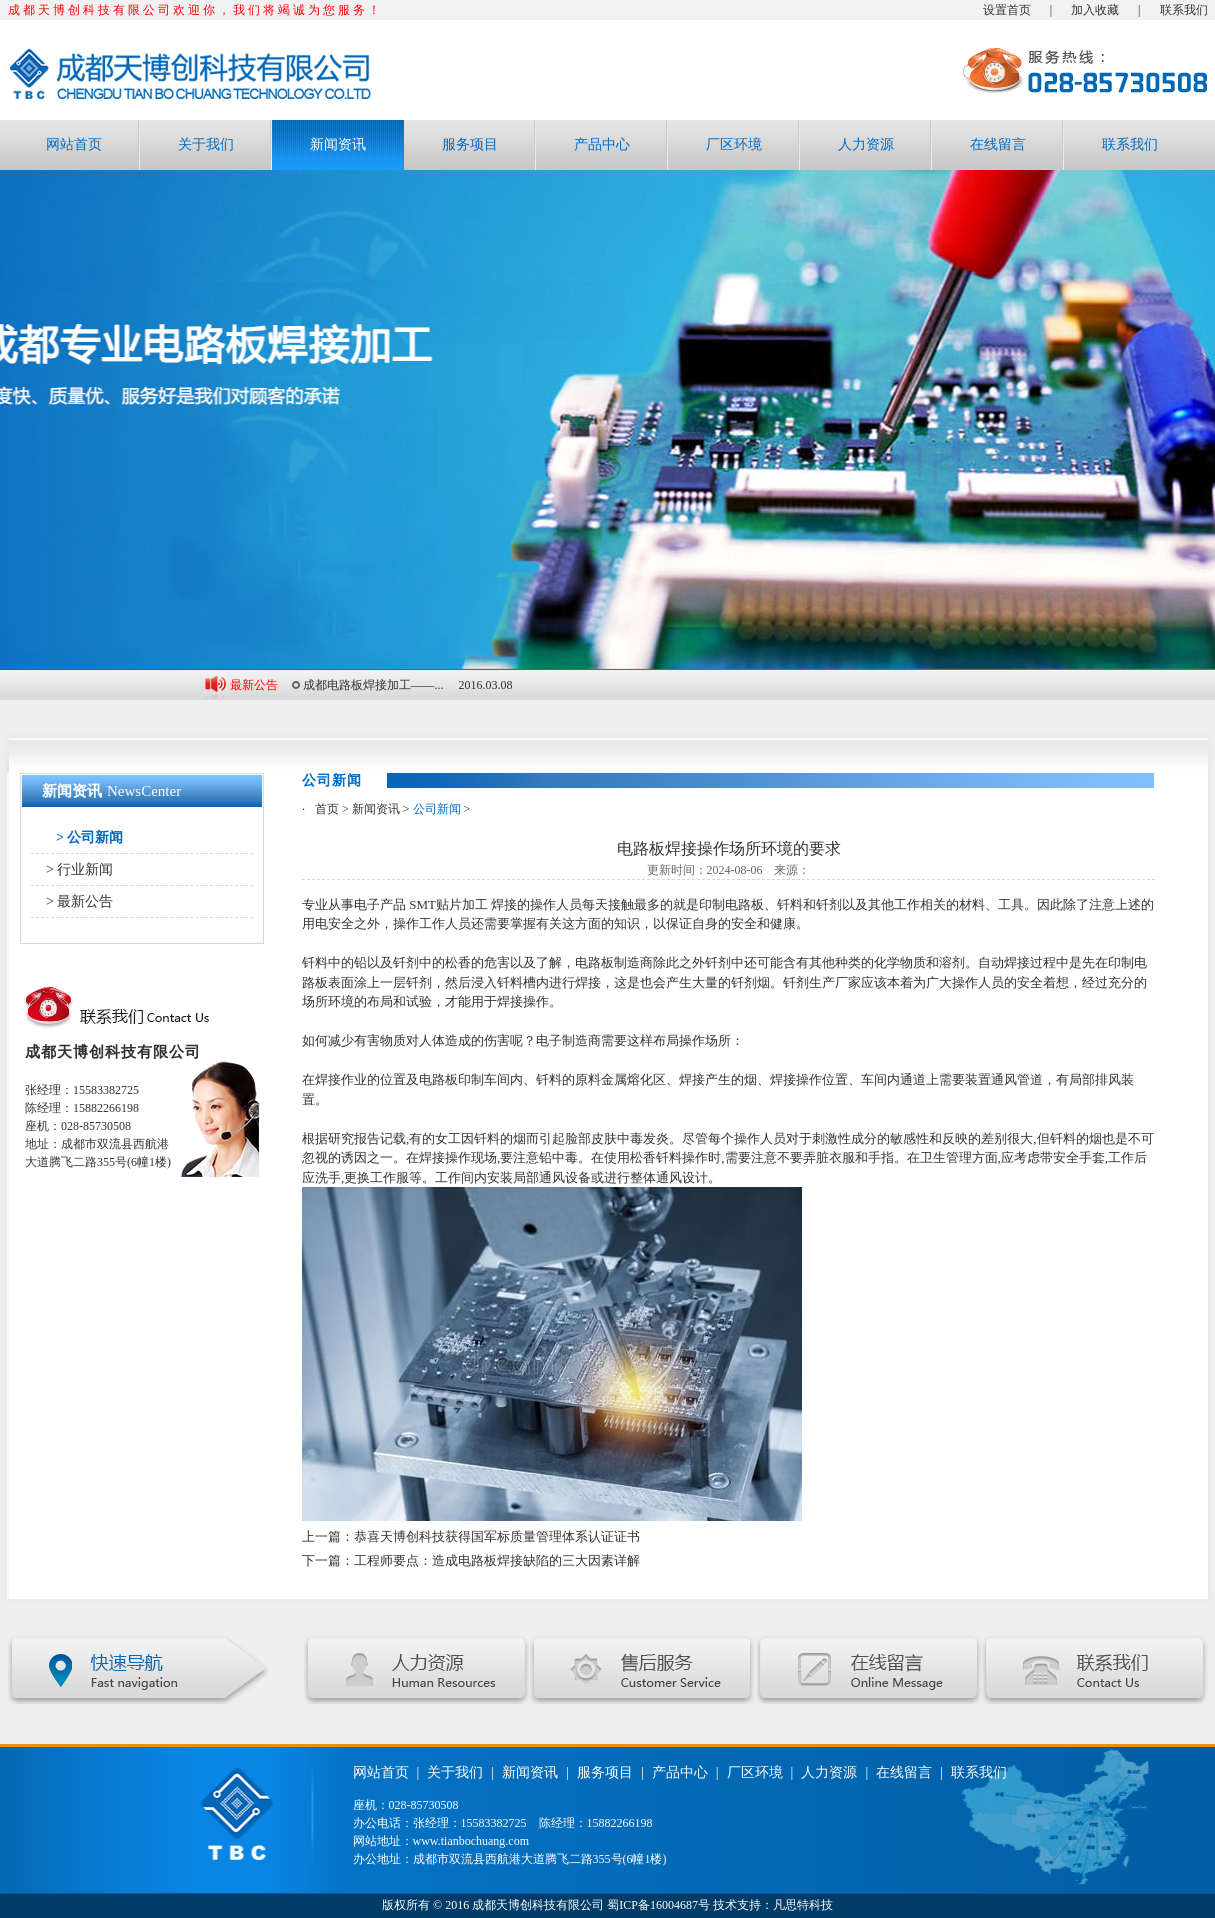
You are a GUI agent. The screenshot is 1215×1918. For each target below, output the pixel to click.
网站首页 (74, 144)
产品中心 (602, 144)
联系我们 (1184, 10)
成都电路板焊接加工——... (373, 685)
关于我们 (206, 144)
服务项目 (470, 144)
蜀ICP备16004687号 (658, 1905)
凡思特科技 (803, 1905)
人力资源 (866, 144)
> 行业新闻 (79, 869)
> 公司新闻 (89, 837)
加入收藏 (1095, 10)
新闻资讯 (338, 144)
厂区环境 (734, 144)
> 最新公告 (79, 901)
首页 (327, 809)
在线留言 (998, 144)
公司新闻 (437, 809)
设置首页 (1007, 10)
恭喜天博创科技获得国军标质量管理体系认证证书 (497, 1536)
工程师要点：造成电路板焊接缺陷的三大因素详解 (497, 1560)
